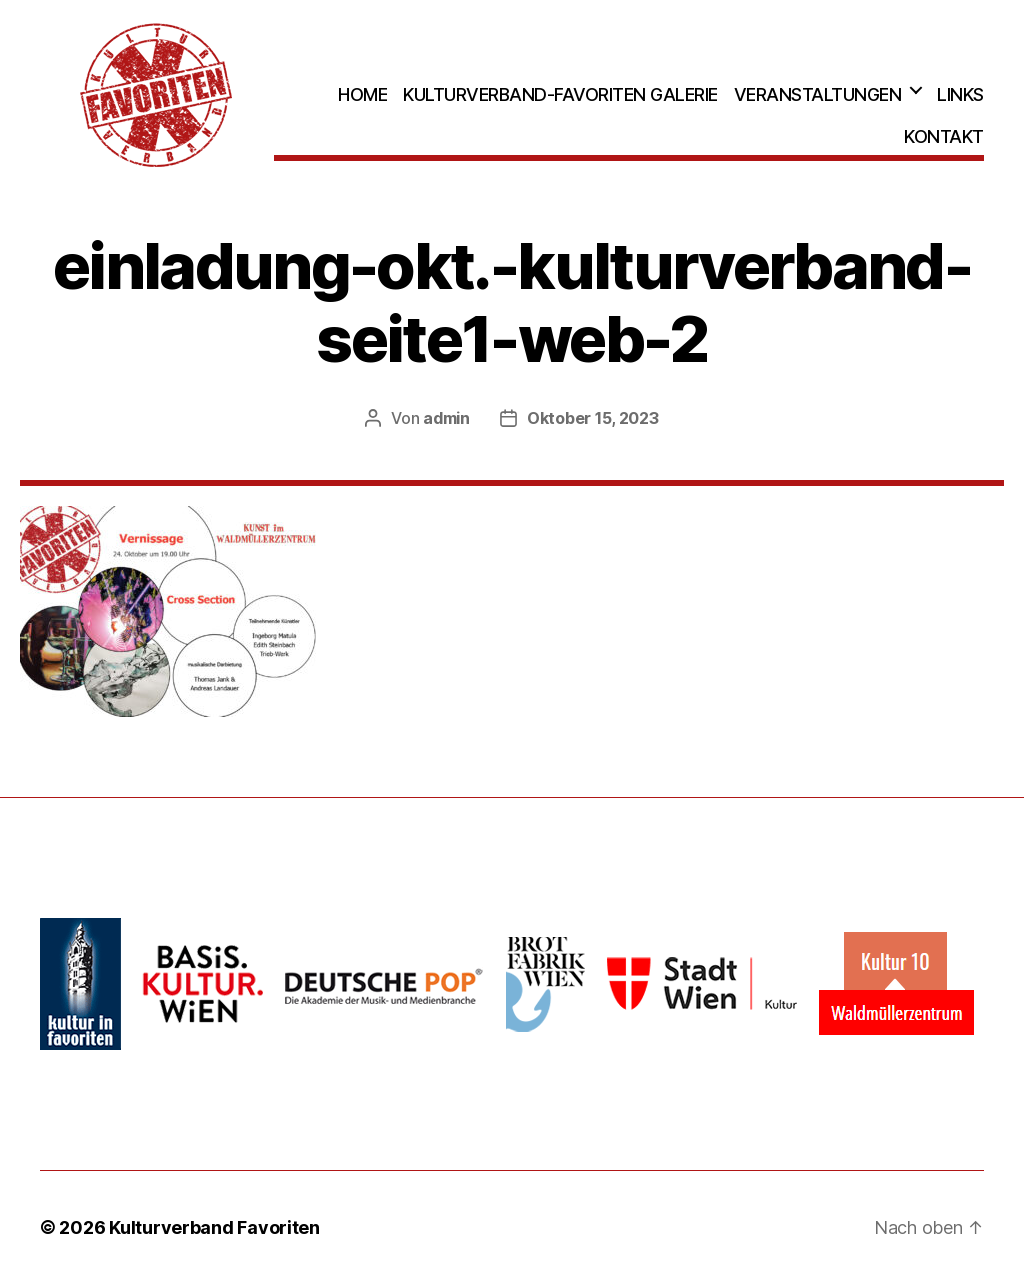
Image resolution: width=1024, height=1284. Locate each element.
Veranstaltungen (818, 94)
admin (446, 418)
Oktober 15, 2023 (593, 418)
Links (960, 94)
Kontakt (944, 136)
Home (362, 94)
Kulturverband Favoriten (214, 1227)
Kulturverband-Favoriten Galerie (560, 94)
